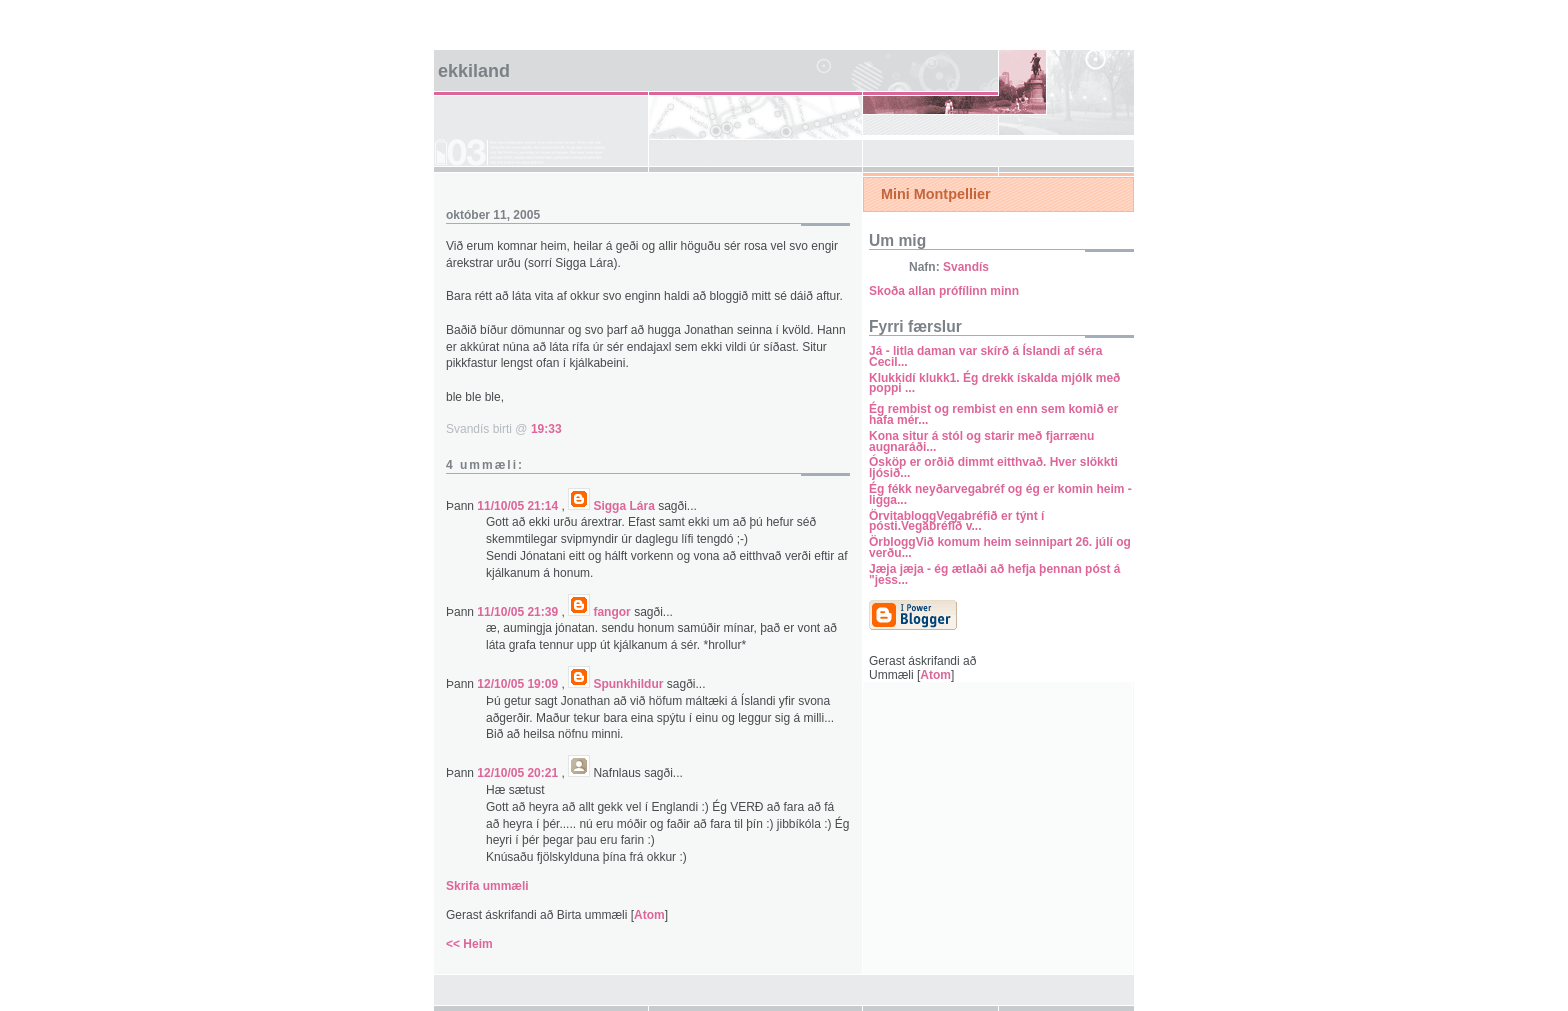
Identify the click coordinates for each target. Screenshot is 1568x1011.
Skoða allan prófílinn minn (944, 291)
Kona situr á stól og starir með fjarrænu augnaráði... (981, 441)
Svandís (966, 267)
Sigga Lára (623, 506)
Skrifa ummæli (487, 886)
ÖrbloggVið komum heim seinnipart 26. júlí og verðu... (1000, 547)
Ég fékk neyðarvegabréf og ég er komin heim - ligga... (1000, 494)
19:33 (546, 429)
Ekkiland (474, 71)
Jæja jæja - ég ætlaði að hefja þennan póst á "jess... (994, 574)
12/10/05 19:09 (519, 684)
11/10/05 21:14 (519, 506)
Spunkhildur (628, 684)
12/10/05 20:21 (519, 773)
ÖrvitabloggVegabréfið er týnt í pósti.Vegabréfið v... (956, 521)
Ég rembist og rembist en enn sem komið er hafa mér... (993, 414)
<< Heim (469, 944)
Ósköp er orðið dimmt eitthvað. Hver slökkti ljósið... (993, 467)
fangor (611, 612)
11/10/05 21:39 (519, 612)
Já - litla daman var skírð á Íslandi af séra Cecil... (985, 356)
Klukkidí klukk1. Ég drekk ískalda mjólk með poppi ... (994, 383)
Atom (649, 915)
